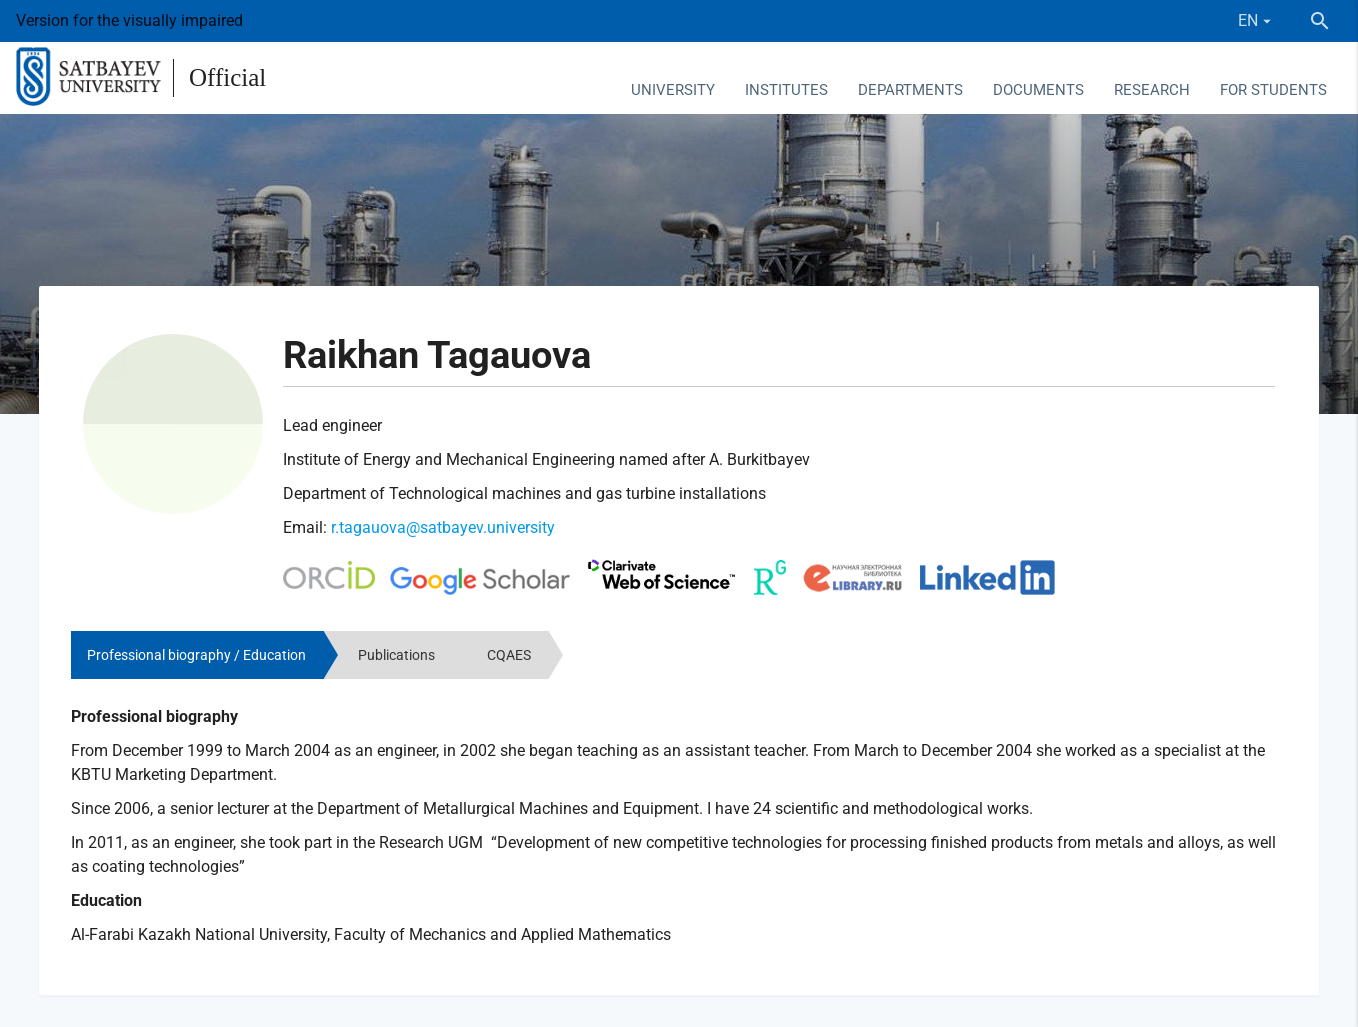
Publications (396, 655)
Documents (1038, 90)
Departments (910, 90)
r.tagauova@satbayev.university (443, 527)
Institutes (786, 90)
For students (1273, 90)
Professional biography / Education (196, 655)
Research (1152, 90)
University (673, 90)
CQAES (509, 655)
